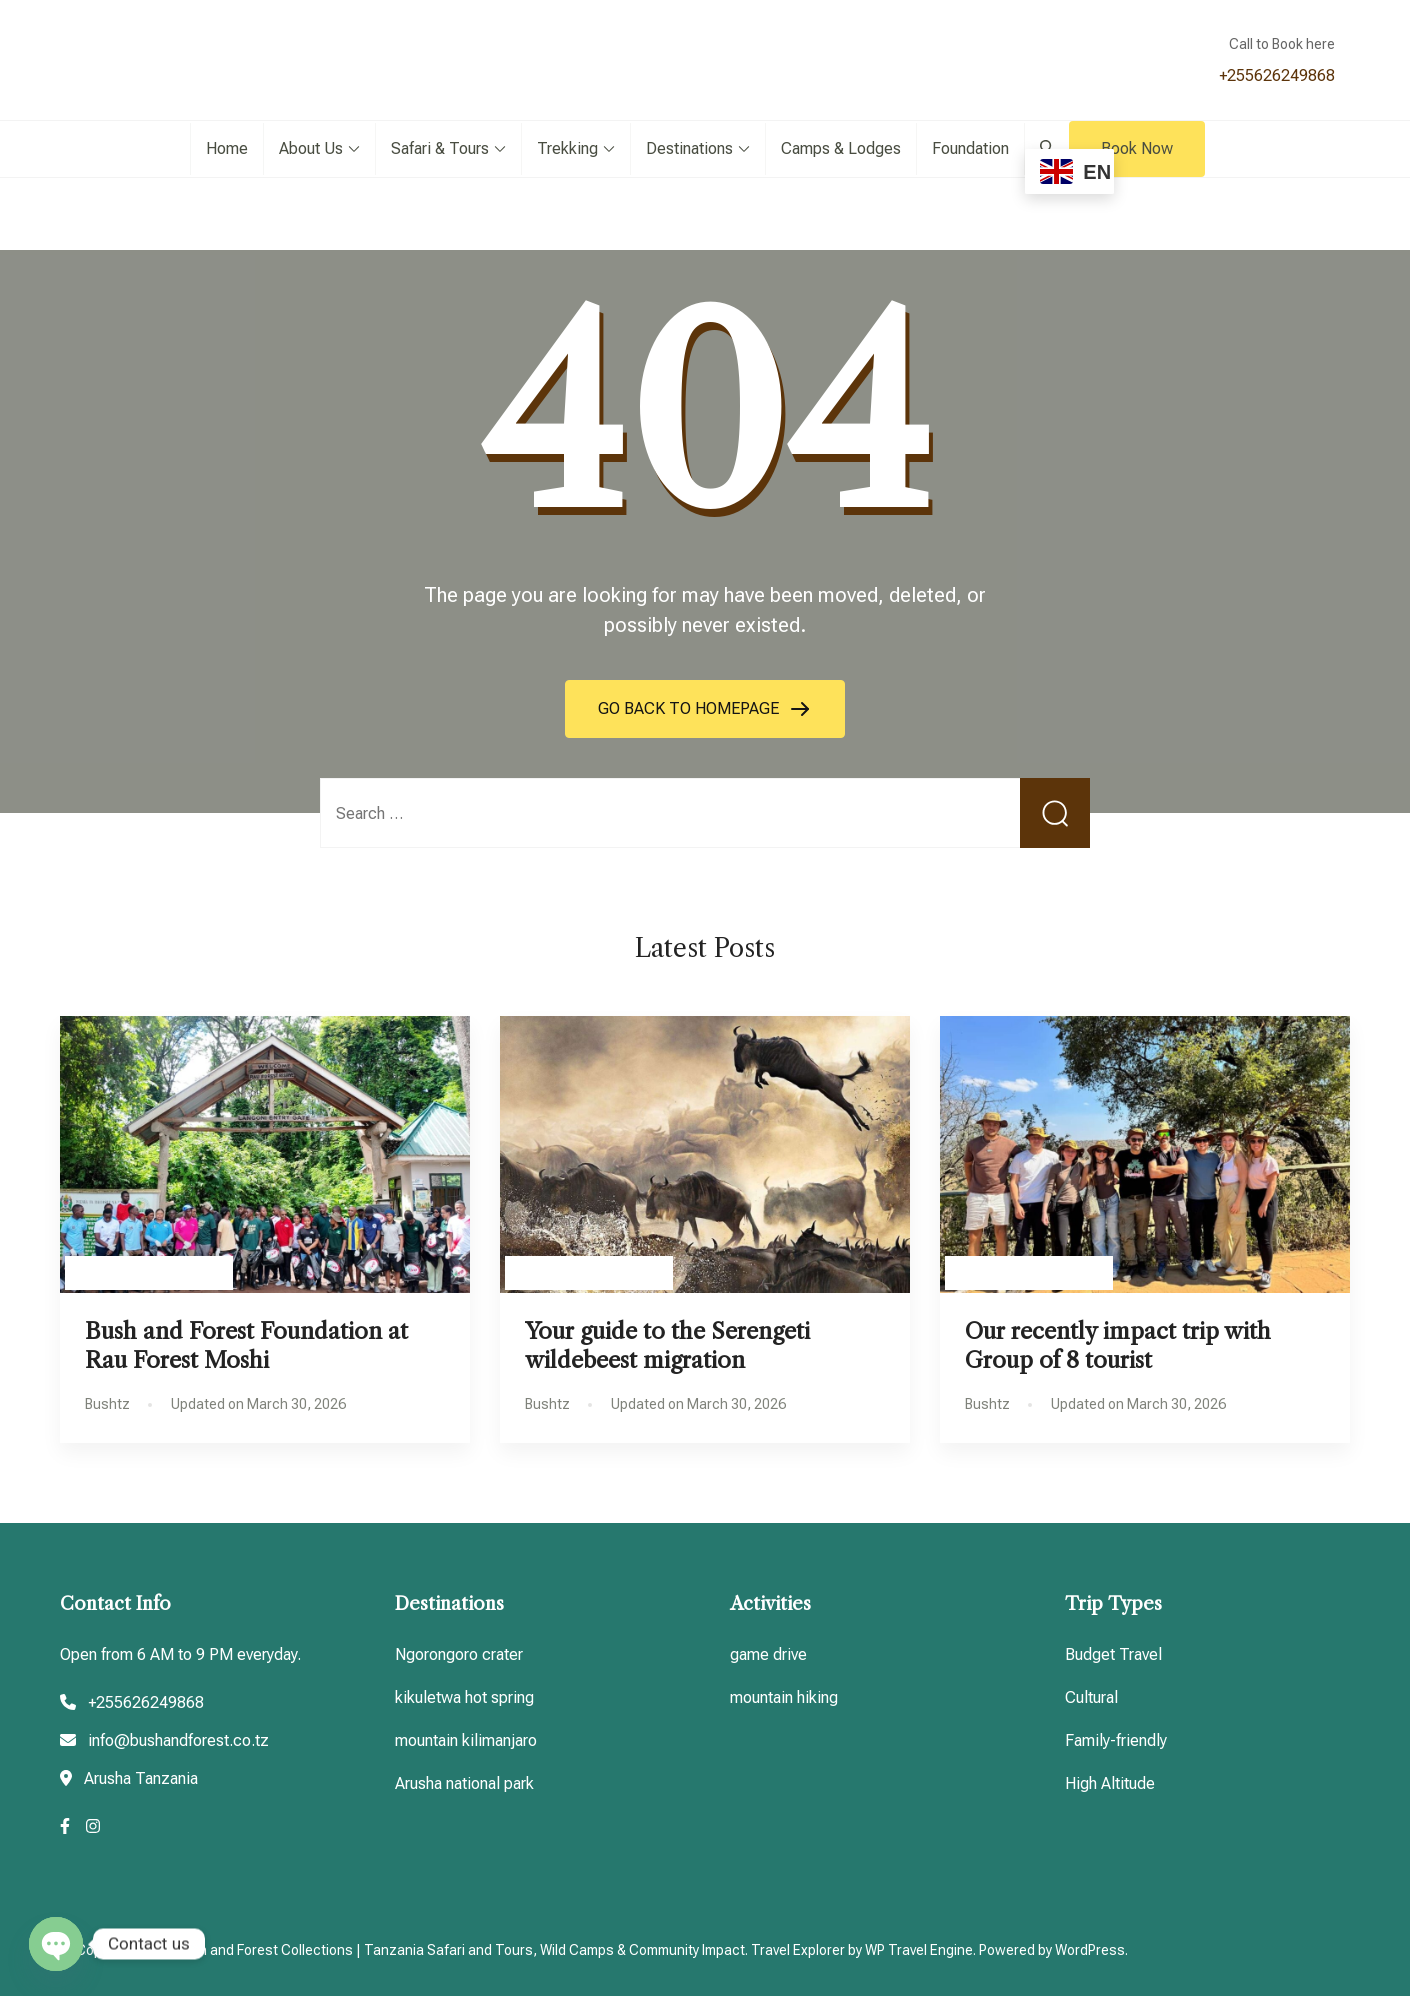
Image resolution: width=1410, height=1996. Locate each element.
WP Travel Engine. (920, 1950)
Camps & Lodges (841, 148)
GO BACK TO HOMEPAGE (690, 708)
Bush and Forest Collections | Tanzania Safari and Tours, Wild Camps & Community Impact (460, 1950)
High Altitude (1110, 1783)
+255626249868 (1277, 75)
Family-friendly (1116, 1740)
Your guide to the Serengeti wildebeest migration (667, 1345)
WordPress (1090, 1950)
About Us (311, 148)
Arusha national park (464, 1783)
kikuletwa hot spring (464, 1697)
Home (227, 148)
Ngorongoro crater (459, 1654)
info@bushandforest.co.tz (178, 1740)
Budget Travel (1113, 1654)
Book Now (1137, 148)
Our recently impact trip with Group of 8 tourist (1118, 1345)
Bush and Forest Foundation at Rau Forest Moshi (246, 1345)
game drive (768, 1654)
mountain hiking (784, 1697)
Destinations (689, 148)
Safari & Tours (440, 148)
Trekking (567, 148)
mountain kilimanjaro (466, 1740)
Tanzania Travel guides (149, 1273)
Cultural (1091, 1697)
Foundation (970, 148)
